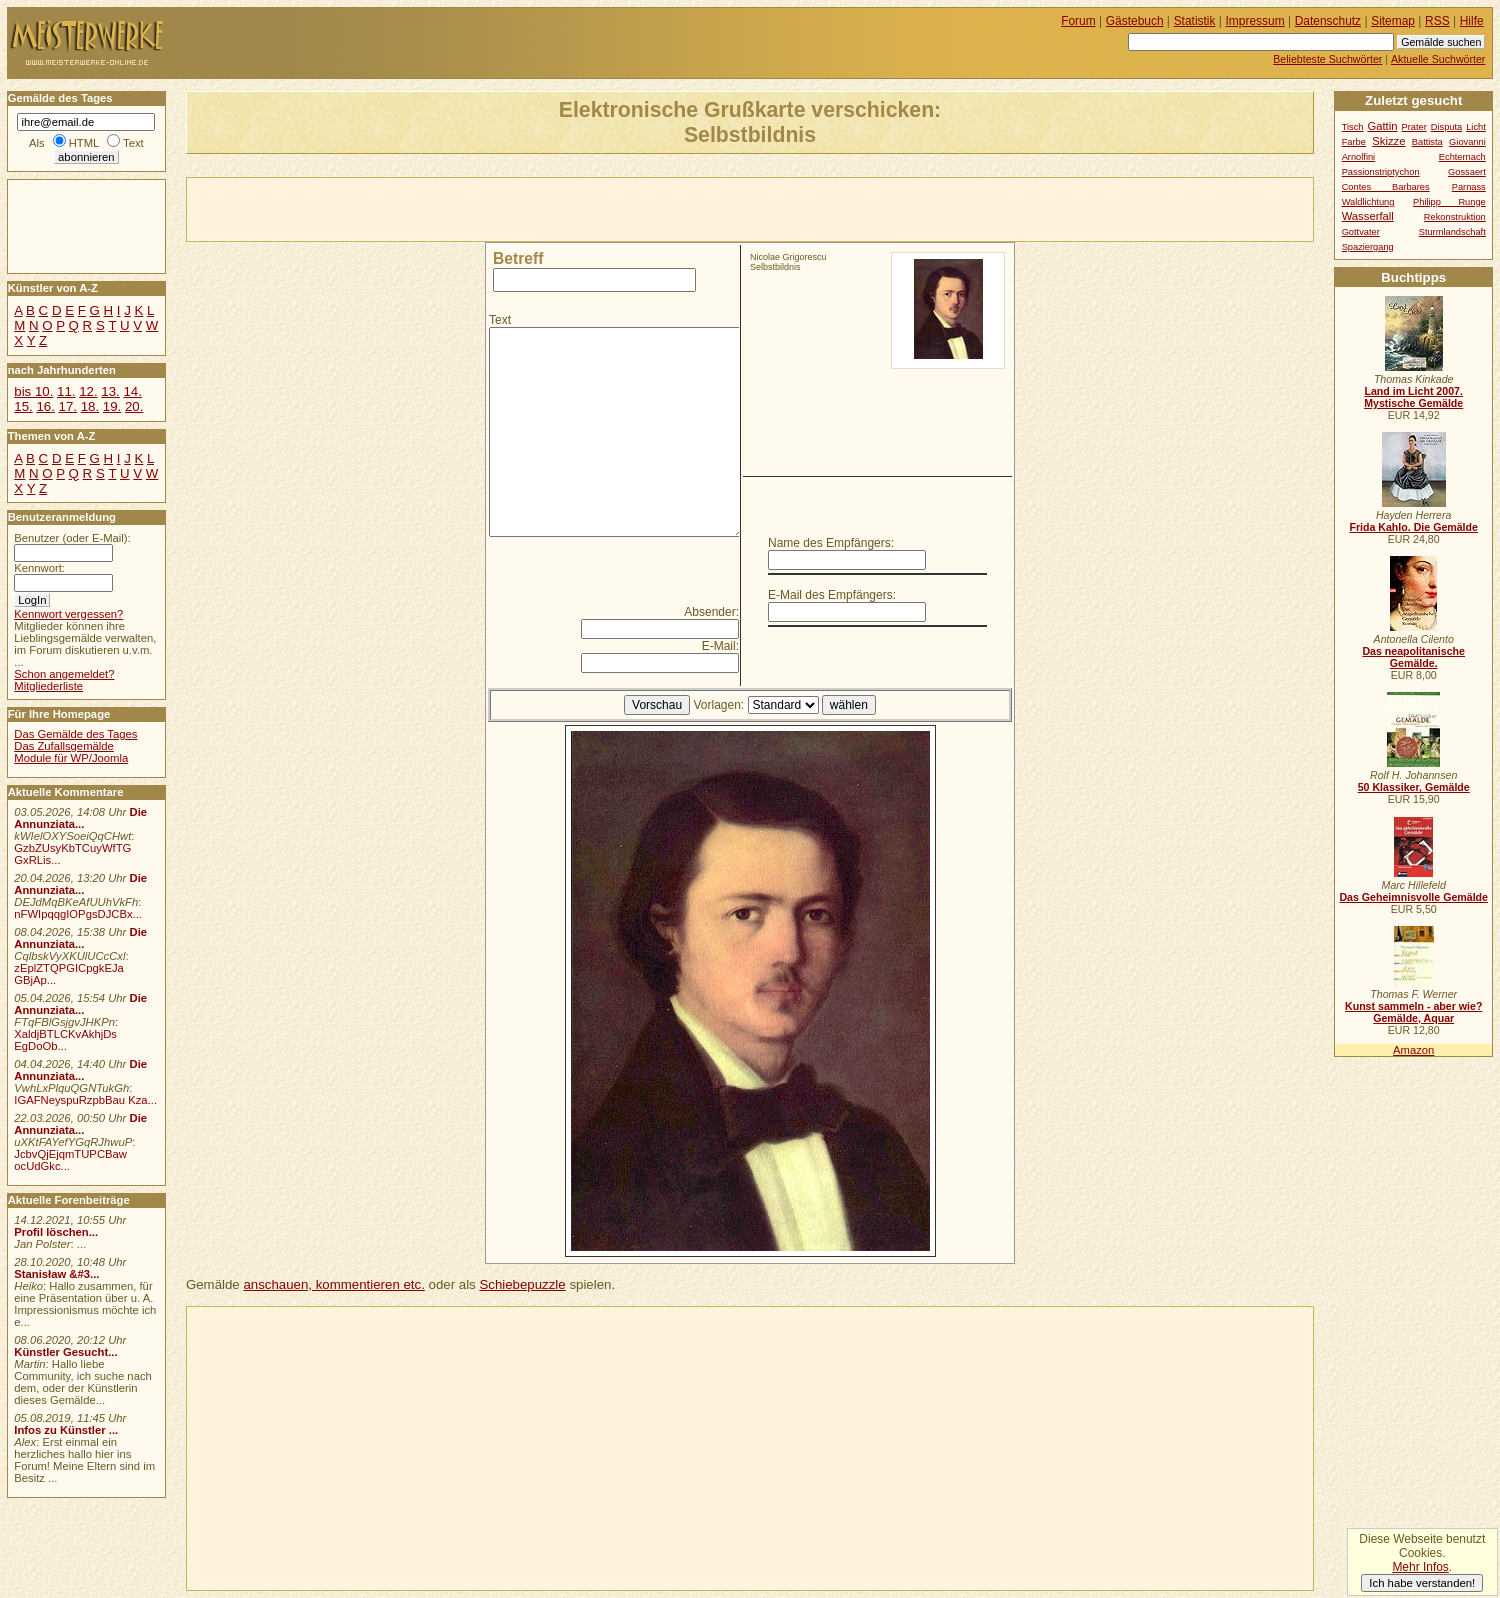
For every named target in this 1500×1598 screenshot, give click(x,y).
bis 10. (33, 391)
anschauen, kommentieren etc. (333, 1284)
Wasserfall (1368, 216)
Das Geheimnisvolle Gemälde (1413, 897)
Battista (1427, 142)
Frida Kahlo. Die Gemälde (1413, 527)
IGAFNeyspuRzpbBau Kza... (85, 1100)
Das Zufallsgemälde (64, 746)
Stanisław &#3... (56, 1274)
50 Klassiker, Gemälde (1414, 787)
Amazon (1413, 1050)
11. (66, 391)
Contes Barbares (1386, 187)
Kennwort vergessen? (68, 614)
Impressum (1255, 21)
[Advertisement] (421, 208)
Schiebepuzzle (522, 1284)
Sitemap (1393, 21)
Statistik (1195, 21)
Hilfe (1472, 21)
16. (45, 406)
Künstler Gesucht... (65, 1352)
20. (134, 406)
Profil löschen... (56, 1232)
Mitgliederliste (48, 686)
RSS (1437, 21)
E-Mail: (720, 646)
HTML (84, 143)
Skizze (1388, 141)
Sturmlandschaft (1452, 232)
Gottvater (1361, 232)
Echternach (1462, 157)
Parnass (1469, 187)
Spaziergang (1368, 247)
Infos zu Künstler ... (66, 1430)
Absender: (711, 612)
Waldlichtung (1368, 202)
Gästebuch (1135, 21)
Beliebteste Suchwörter (1327, 59)
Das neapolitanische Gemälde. (1413, 657)
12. (88, 391)
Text (500, 320)
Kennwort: (39, 568)
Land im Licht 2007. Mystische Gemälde (1413, 397)
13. (110, 391)
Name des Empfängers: (831, 543)
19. (112, 406)
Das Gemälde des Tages (75, 734)
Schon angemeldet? (64, 674)
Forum (1078, 21)
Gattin (1382, 126)
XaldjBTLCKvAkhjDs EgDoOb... (65, 1040)
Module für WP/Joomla (71, 758)
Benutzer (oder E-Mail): (72, 538)
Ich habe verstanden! (1422, 1583)
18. (90, 406)
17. (68, 406)
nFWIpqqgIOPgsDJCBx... (78, 914)
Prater (1413, 127)
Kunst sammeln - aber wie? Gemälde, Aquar (1413, 1012)
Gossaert (1467, 172)
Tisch (1353, 127)
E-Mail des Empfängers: (832, 595)
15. (23, 406)
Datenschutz (1328, 21)
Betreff (518, 258)
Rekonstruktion (1455, 217)
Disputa (1446, 127)
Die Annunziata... (80, 818)
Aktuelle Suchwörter (1438, 59)
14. (132, 391)
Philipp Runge (1449, 202)
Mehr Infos (1420, 1567)
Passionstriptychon (1381, 172)
